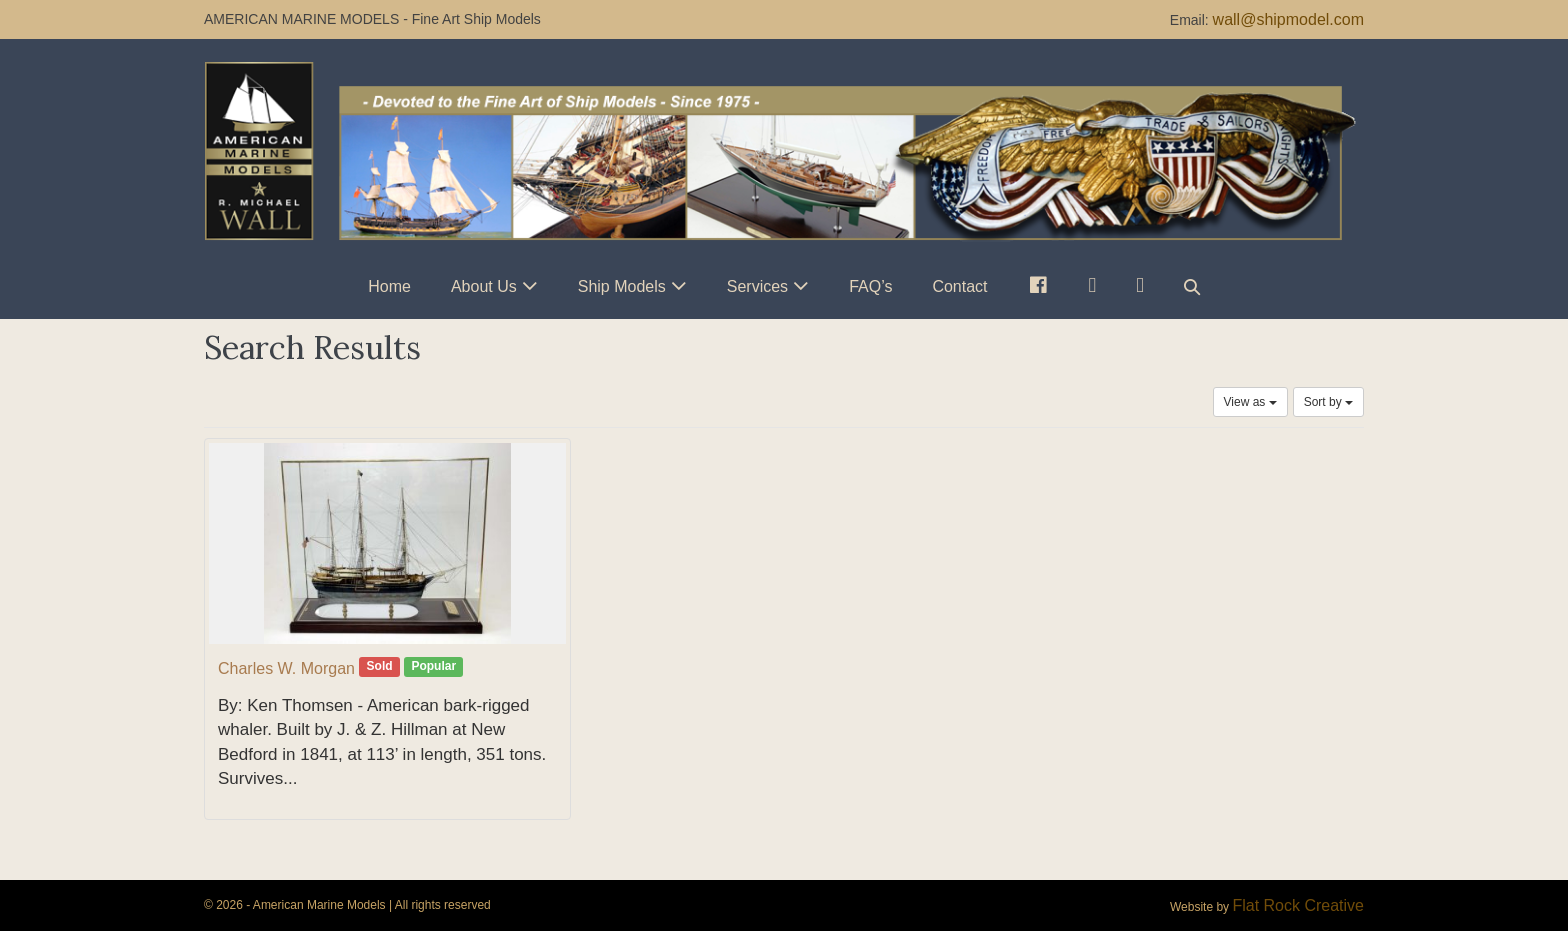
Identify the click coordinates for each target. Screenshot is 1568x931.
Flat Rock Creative (1298, 905)
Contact (959, 286)
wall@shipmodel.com (1288, 19)
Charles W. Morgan (286, 668)
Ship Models (622, 286)
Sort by (1328, 402)
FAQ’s (870, 286)
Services (757, 286)
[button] (1192, 286)
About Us (484, 286)
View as (1250, 402)
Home (389, 286)
